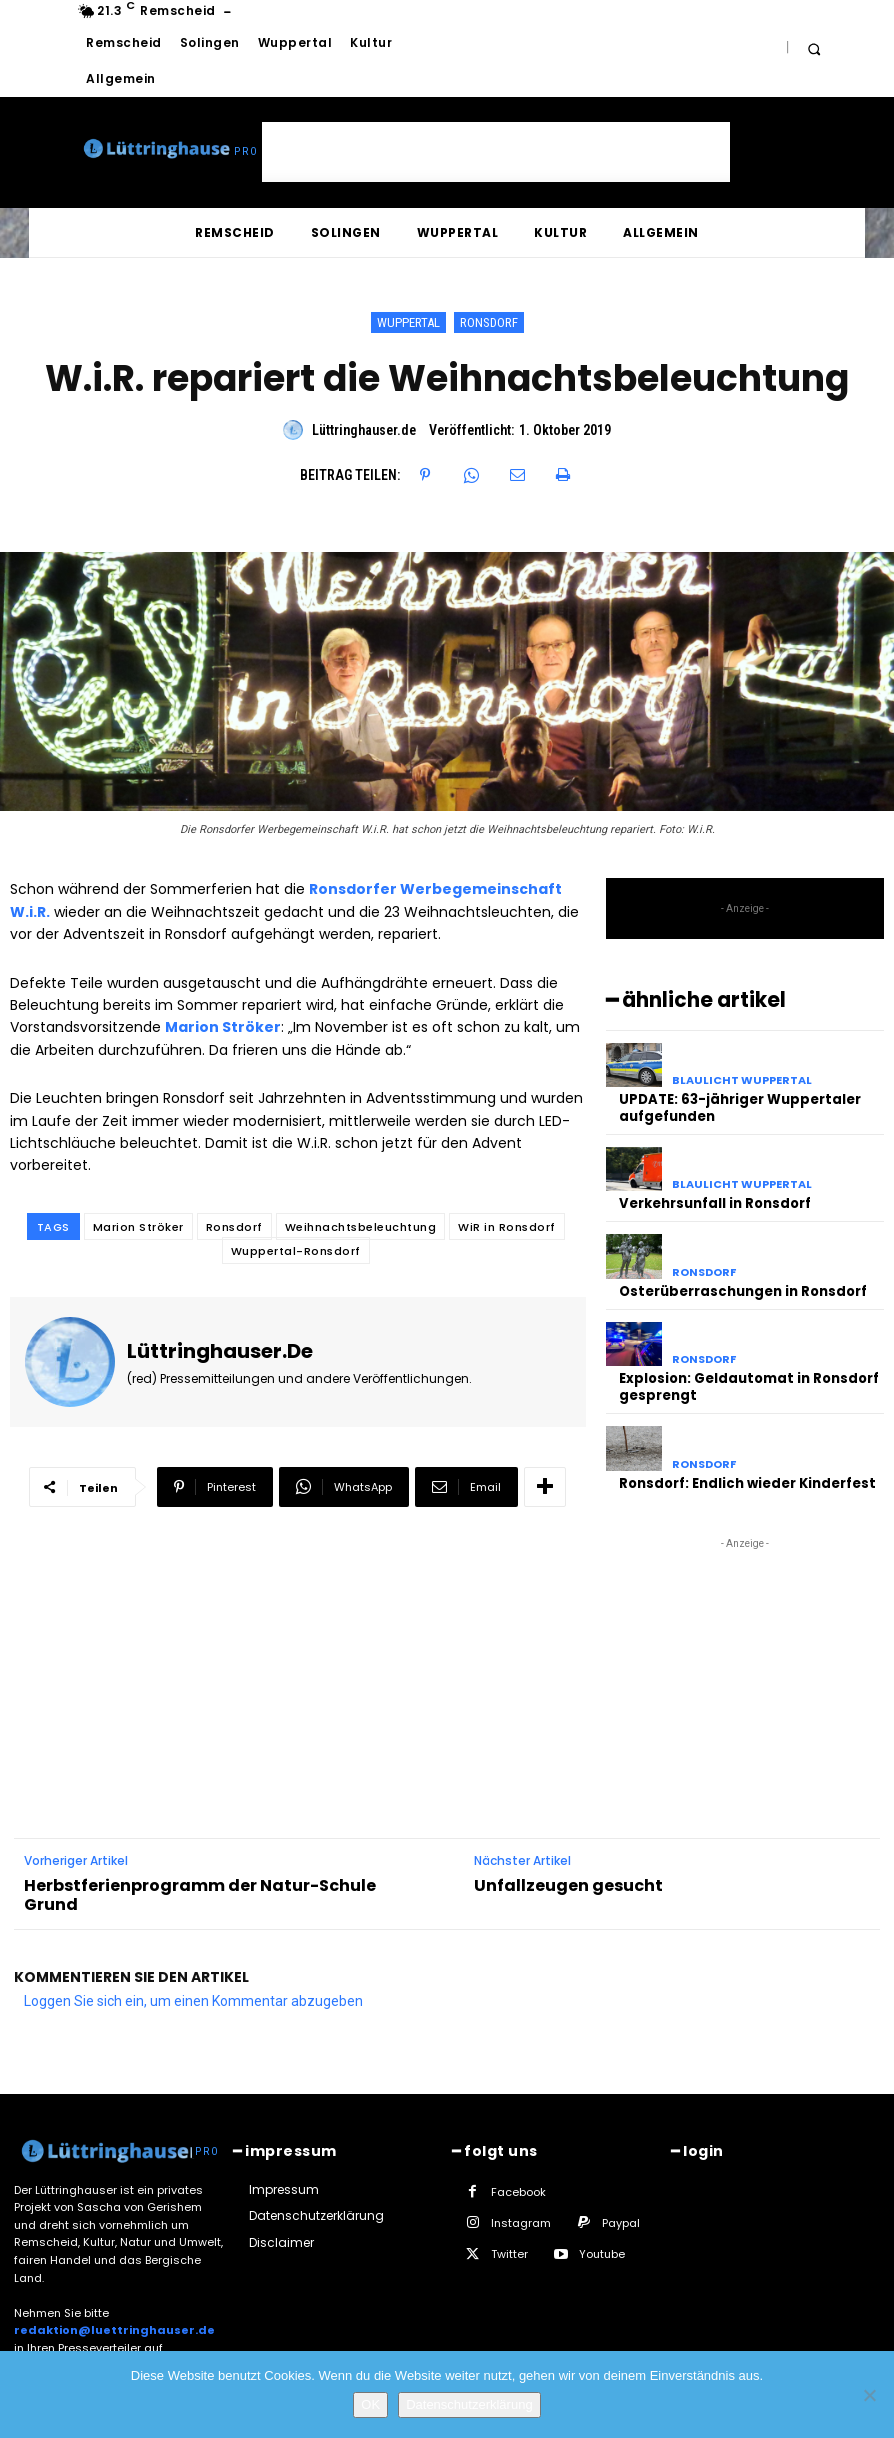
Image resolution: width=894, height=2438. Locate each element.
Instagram (521, 2222)
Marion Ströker (138, 1227)
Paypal (621, 2222)
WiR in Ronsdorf (507, 1227)
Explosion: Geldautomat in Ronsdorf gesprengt (749, 1387)
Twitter (509, 2253)
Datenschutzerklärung (469, 2404)
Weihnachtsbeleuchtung (361, 1227)
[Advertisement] (496, 152)
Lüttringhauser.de (364, 430)
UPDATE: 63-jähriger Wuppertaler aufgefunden (740, 1108)
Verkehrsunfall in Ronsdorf (714, 1203)
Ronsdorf (489, 322)
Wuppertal (408, 322)
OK (370, 2404)
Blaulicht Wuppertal (742, 1080)
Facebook (518, 2191)
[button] (813, 48)
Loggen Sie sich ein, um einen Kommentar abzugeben (193, 2000)
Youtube (602, 2253)
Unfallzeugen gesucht (568, 1883)
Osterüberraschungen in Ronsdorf (743, 1291)
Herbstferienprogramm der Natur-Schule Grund (200, 1893)
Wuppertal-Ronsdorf (296, 1251)
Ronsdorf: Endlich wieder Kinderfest (747, 1482)
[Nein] (869, 2395)
